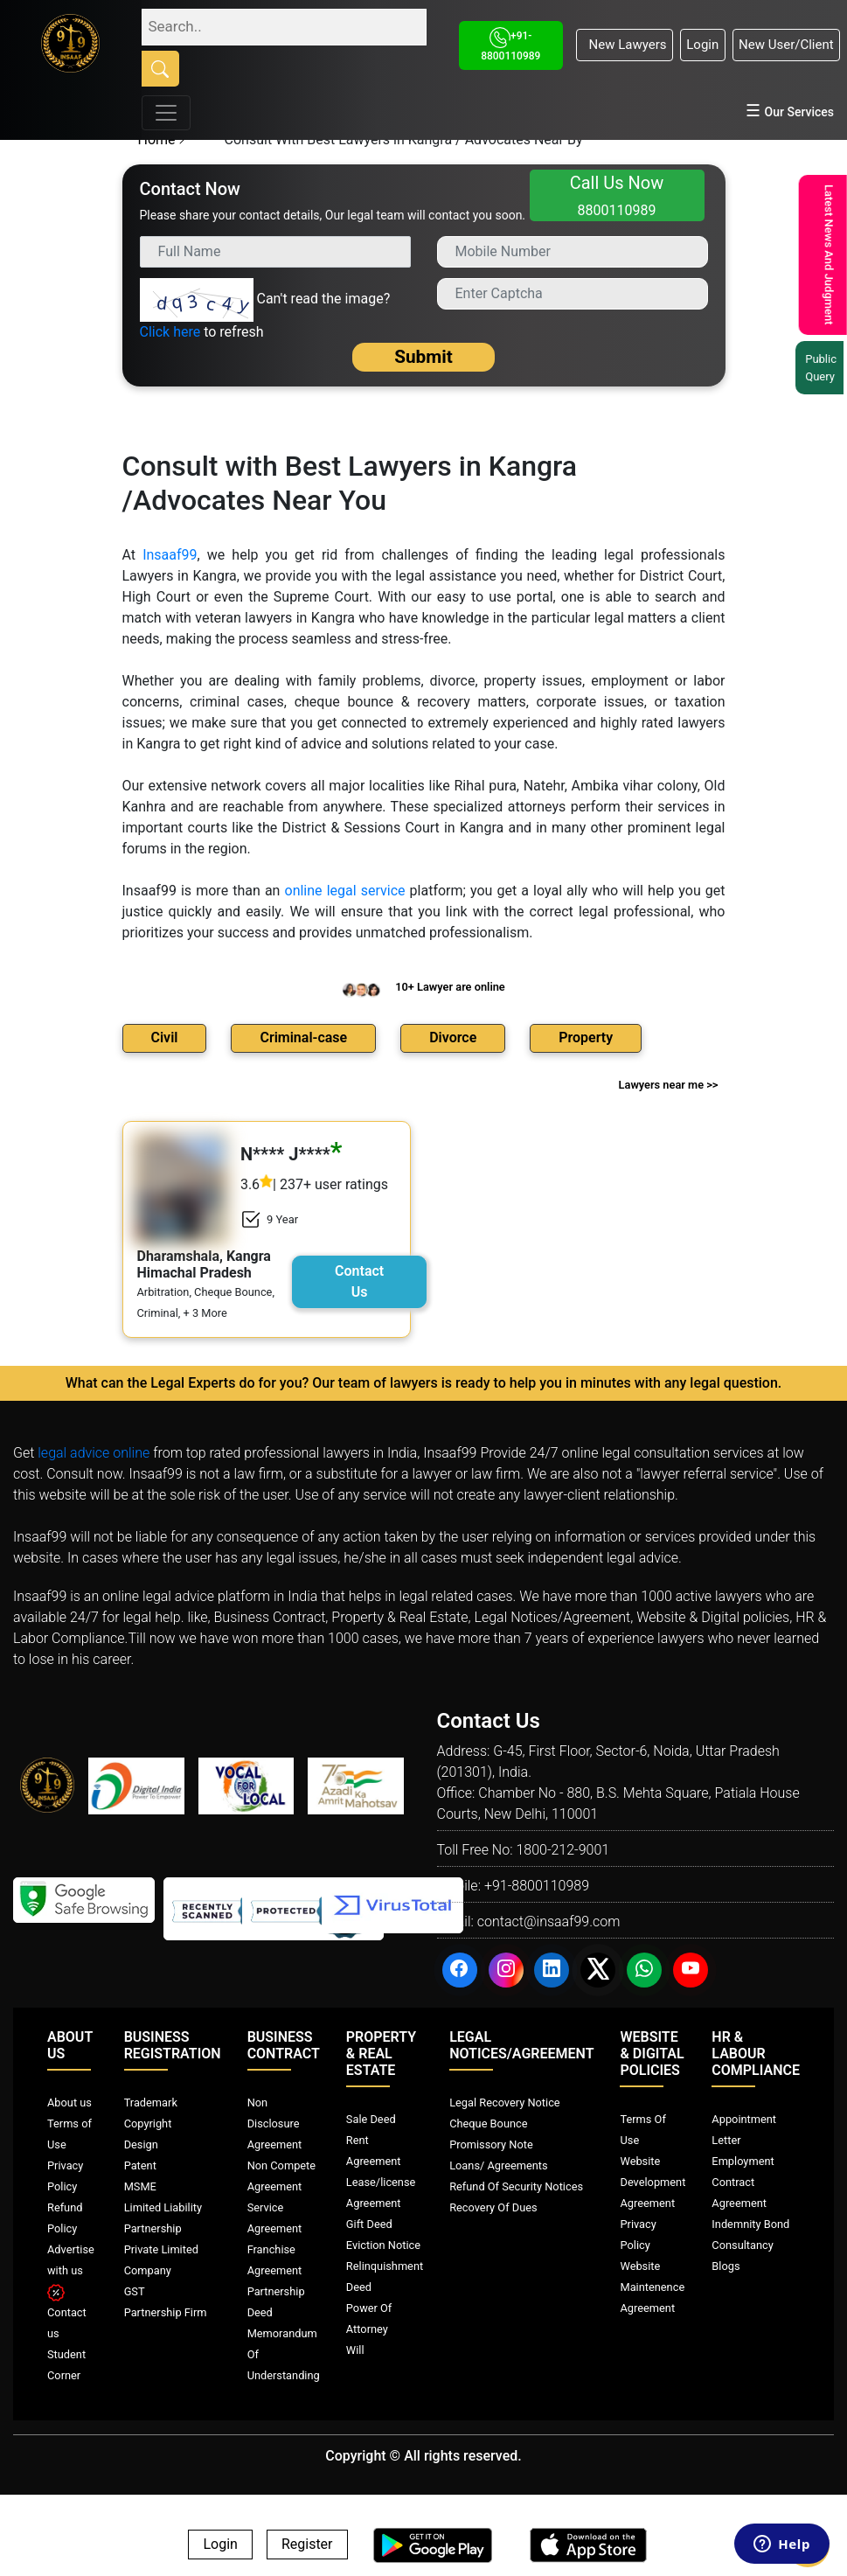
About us (69, 2102)
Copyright (148, 2123)
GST (134, 2291)
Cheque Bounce (488, 2123)
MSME (140, 2186)
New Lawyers (624, 44)
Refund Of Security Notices (516, 2186)
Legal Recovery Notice (504, 2102)
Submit (423, 356)
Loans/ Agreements (498, 2165)
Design (141, 2144)
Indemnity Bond (750, 2224)
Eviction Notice (383, 2245)
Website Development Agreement (652, 2182)
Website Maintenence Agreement (652, 2287)
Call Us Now (617, 195)
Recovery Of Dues (493, 2207)
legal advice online (93, 1453)
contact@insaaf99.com (549, 1921)
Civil (164, 1037)
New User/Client (786, 44)
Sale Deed (371, 2119)
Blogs (725, 2266)
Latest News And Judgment (820, 254)
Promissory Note (491, 2144)
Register (307, 2545)
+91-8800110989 (536, 1885)
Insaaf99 (169, 555)
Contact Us (359, 1281)
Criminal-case (303, 1037)
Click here (170, 332)
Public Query (815, 367)
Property (586, 1037)
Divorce (452, 1037)
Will (355, 2350)
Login (702, 44)
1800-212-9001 (562, 1849)
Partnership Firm (165, 2312)
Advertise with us (70, 2270)
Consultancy (742, 2245)
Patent (140, 2165)
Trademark (150, 2102)
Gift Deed (369, 2224)
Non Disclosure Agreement (274, 2123)
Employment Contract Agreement (743, 2182)
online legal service (345, 890)
